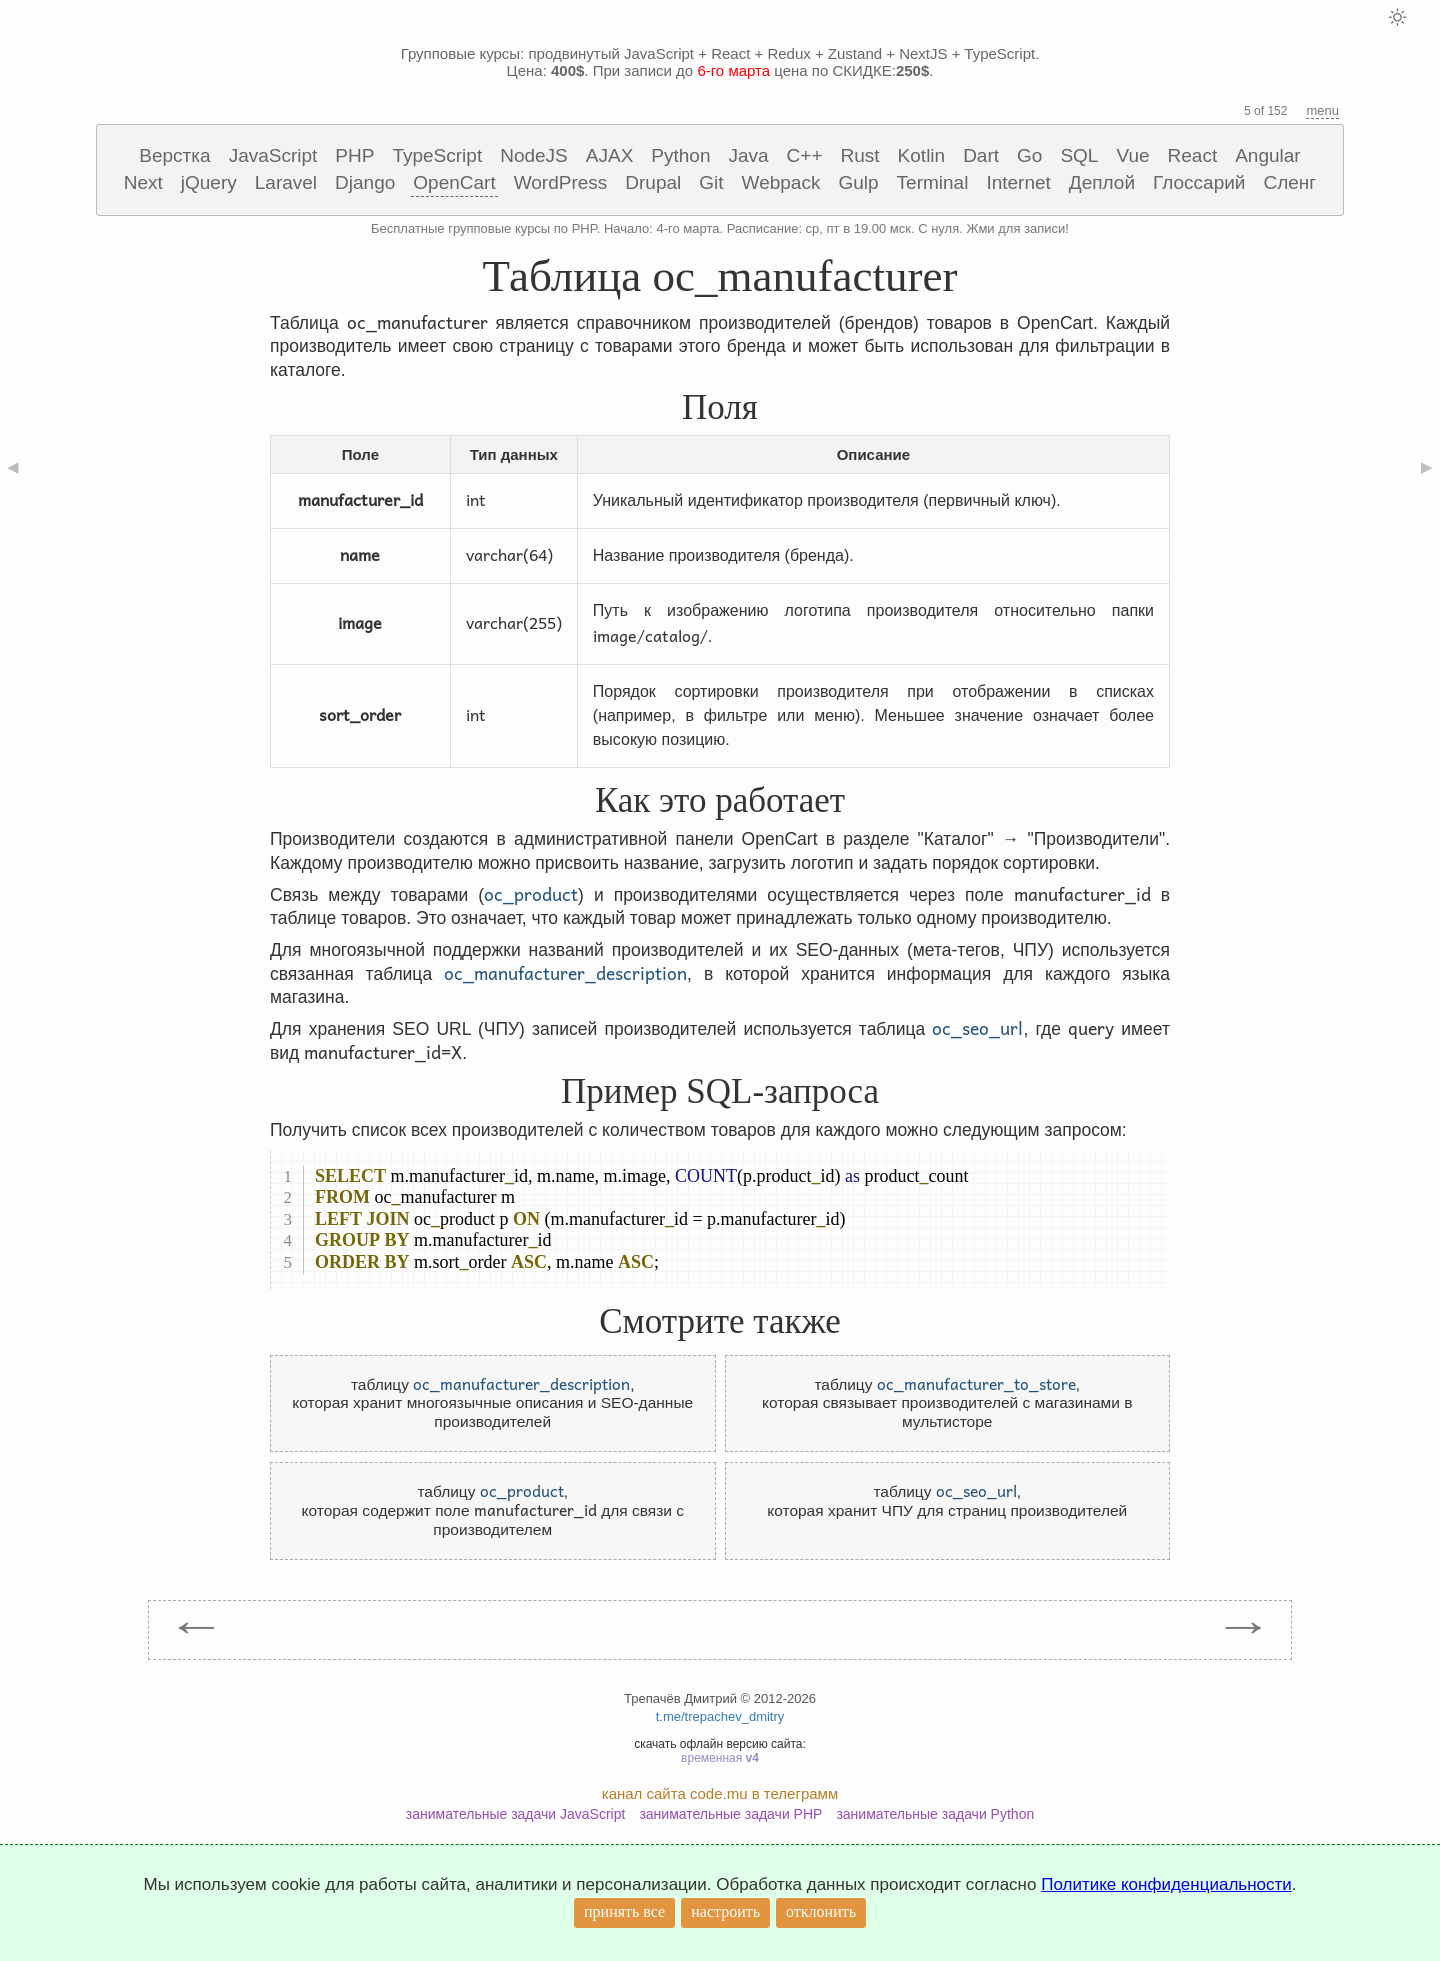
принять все (624, 1911)
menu (1322, 110)
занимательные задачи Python (935, 1814)
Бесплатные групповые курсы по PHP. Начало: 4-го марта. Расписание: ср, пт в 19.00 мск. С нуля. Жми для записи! (720, 228)
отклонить (821, 1911)
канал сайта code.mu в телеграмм (720, 1793)
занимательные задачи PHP (730, 1814)
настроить (725, 1911)
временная (720, 1758)
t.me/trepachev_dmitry (720, 1716)
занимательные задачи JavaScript (516, 1814)
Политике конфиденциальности (1166, 1884)
